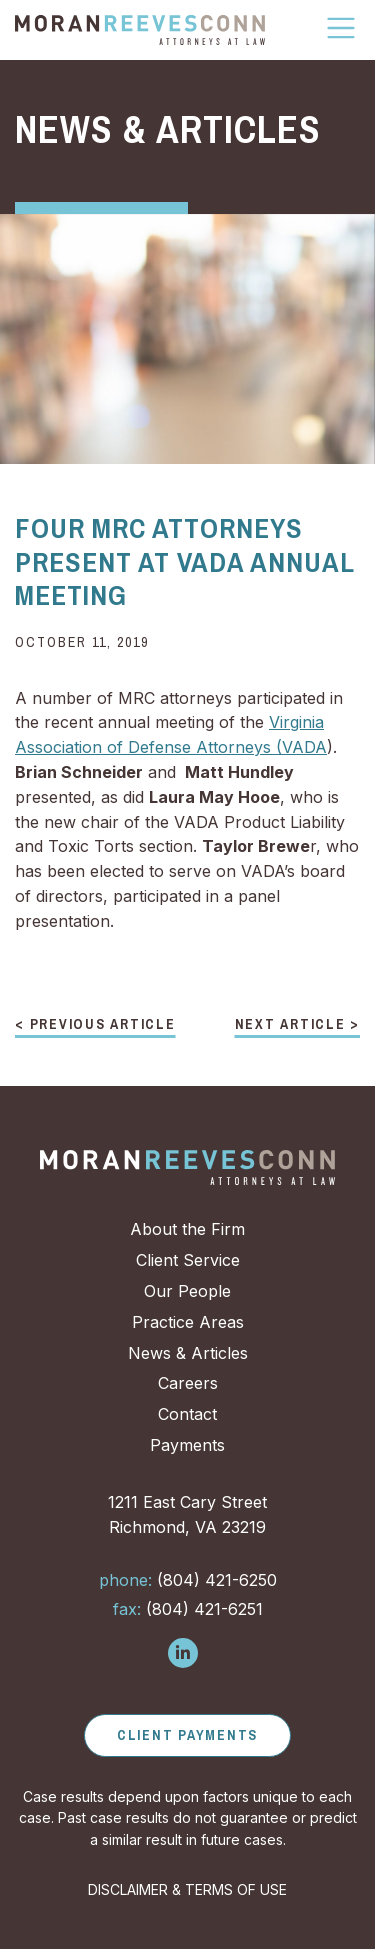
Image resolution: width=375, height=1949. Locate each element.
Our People (187, 1291)
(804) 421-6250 (188, 1580)
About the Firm (187, 1229)
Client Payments (187, 1735)
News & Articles (188, 1353)
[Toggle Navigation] (342, 28)
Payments (187, 1445)
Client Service (188, 1260)
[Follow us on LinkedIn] (183, 1653)
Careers (188, 1383)
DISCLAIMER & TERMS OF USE (187, 1889)
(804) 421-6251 (188, 1609)
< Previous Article (95, 1025)
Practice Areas (188, 1322)
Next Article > (298, 1025)
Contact (187, 1414)
